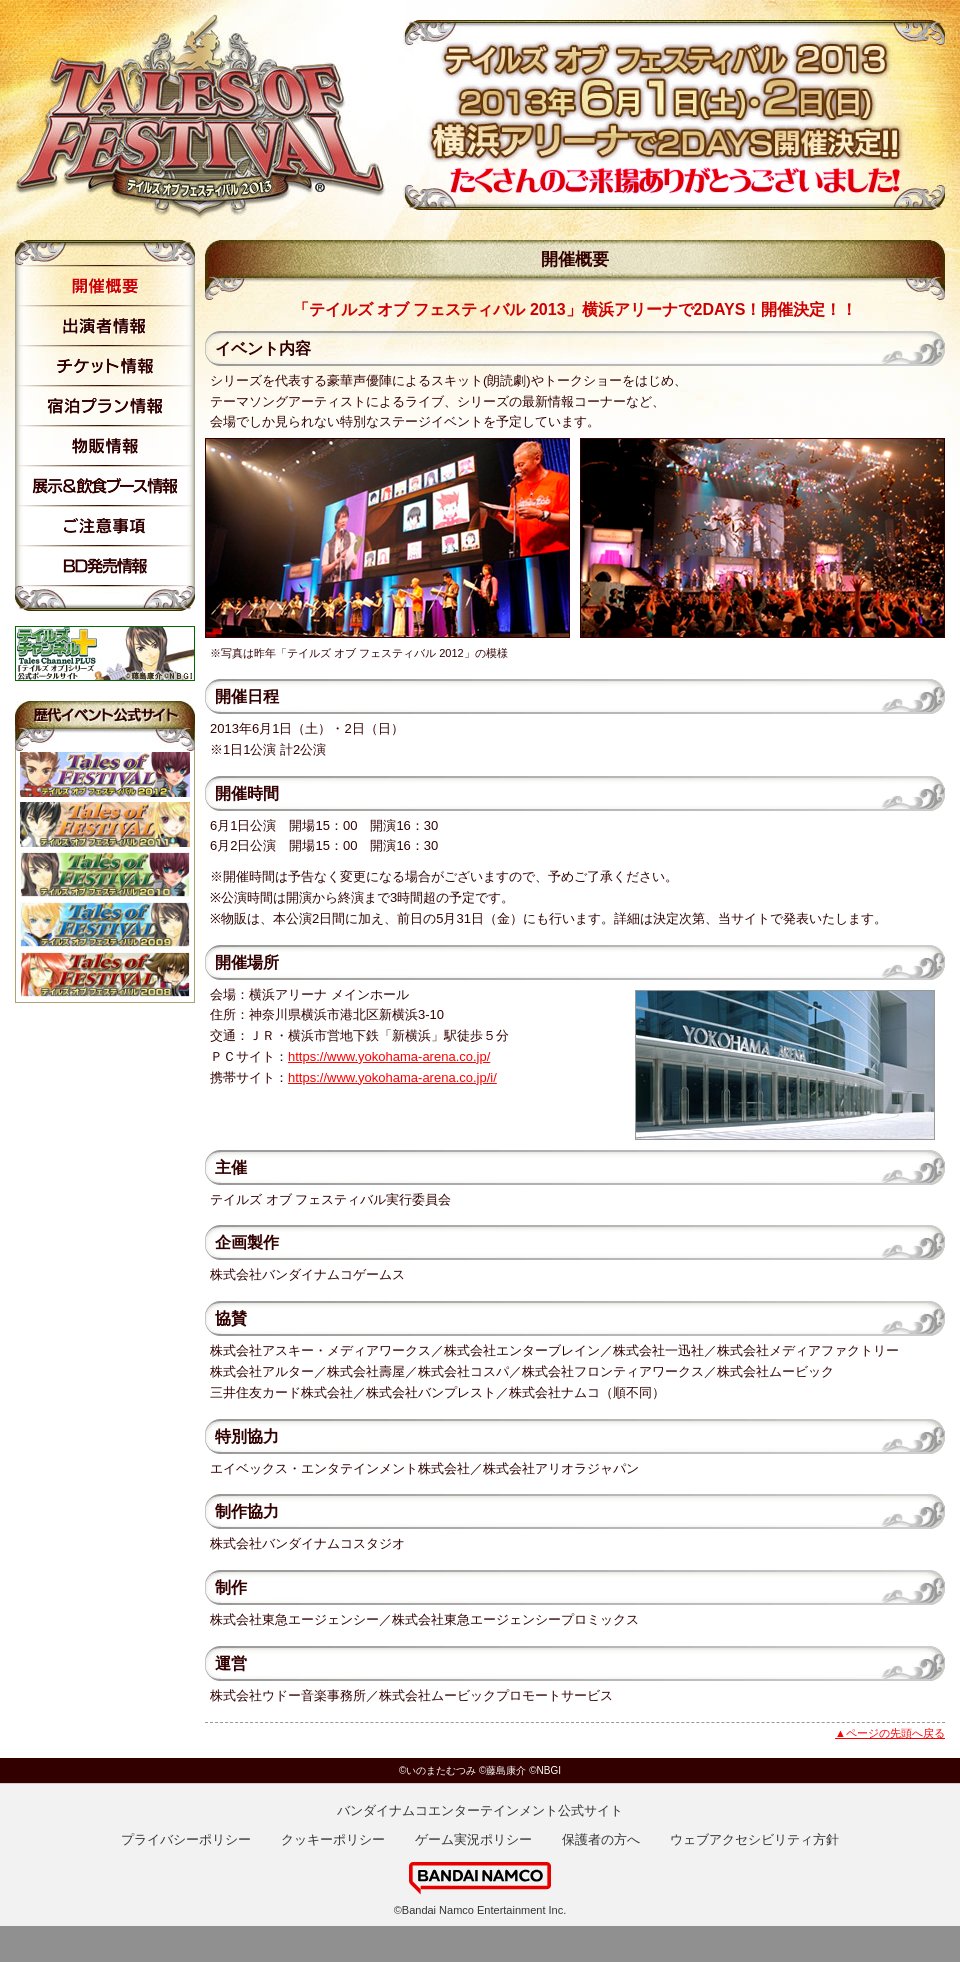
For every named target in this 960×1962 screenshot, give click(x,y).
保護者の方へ (601, 1839)
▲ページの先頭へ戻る (890, 1733)
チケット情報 (105, 366)
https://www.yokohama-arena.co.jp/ (389, 1056)
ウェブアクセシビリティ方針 (754, 1839)
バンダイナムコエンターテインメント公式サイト (480, 1810)
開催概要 (105, 286)
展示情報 (105, 486)
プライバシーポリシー (186, 1839)
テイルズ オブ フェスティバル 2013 (210, 117)
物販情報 (105, 446)
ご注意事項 (105, 526)
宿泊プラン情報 (105, 406)
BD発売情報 (105, 566)
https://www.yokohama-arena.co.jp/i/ (392, 1077)
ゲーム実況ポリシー (473, 1839)
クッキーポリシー (333, 1839)
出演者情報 (105, 326)
